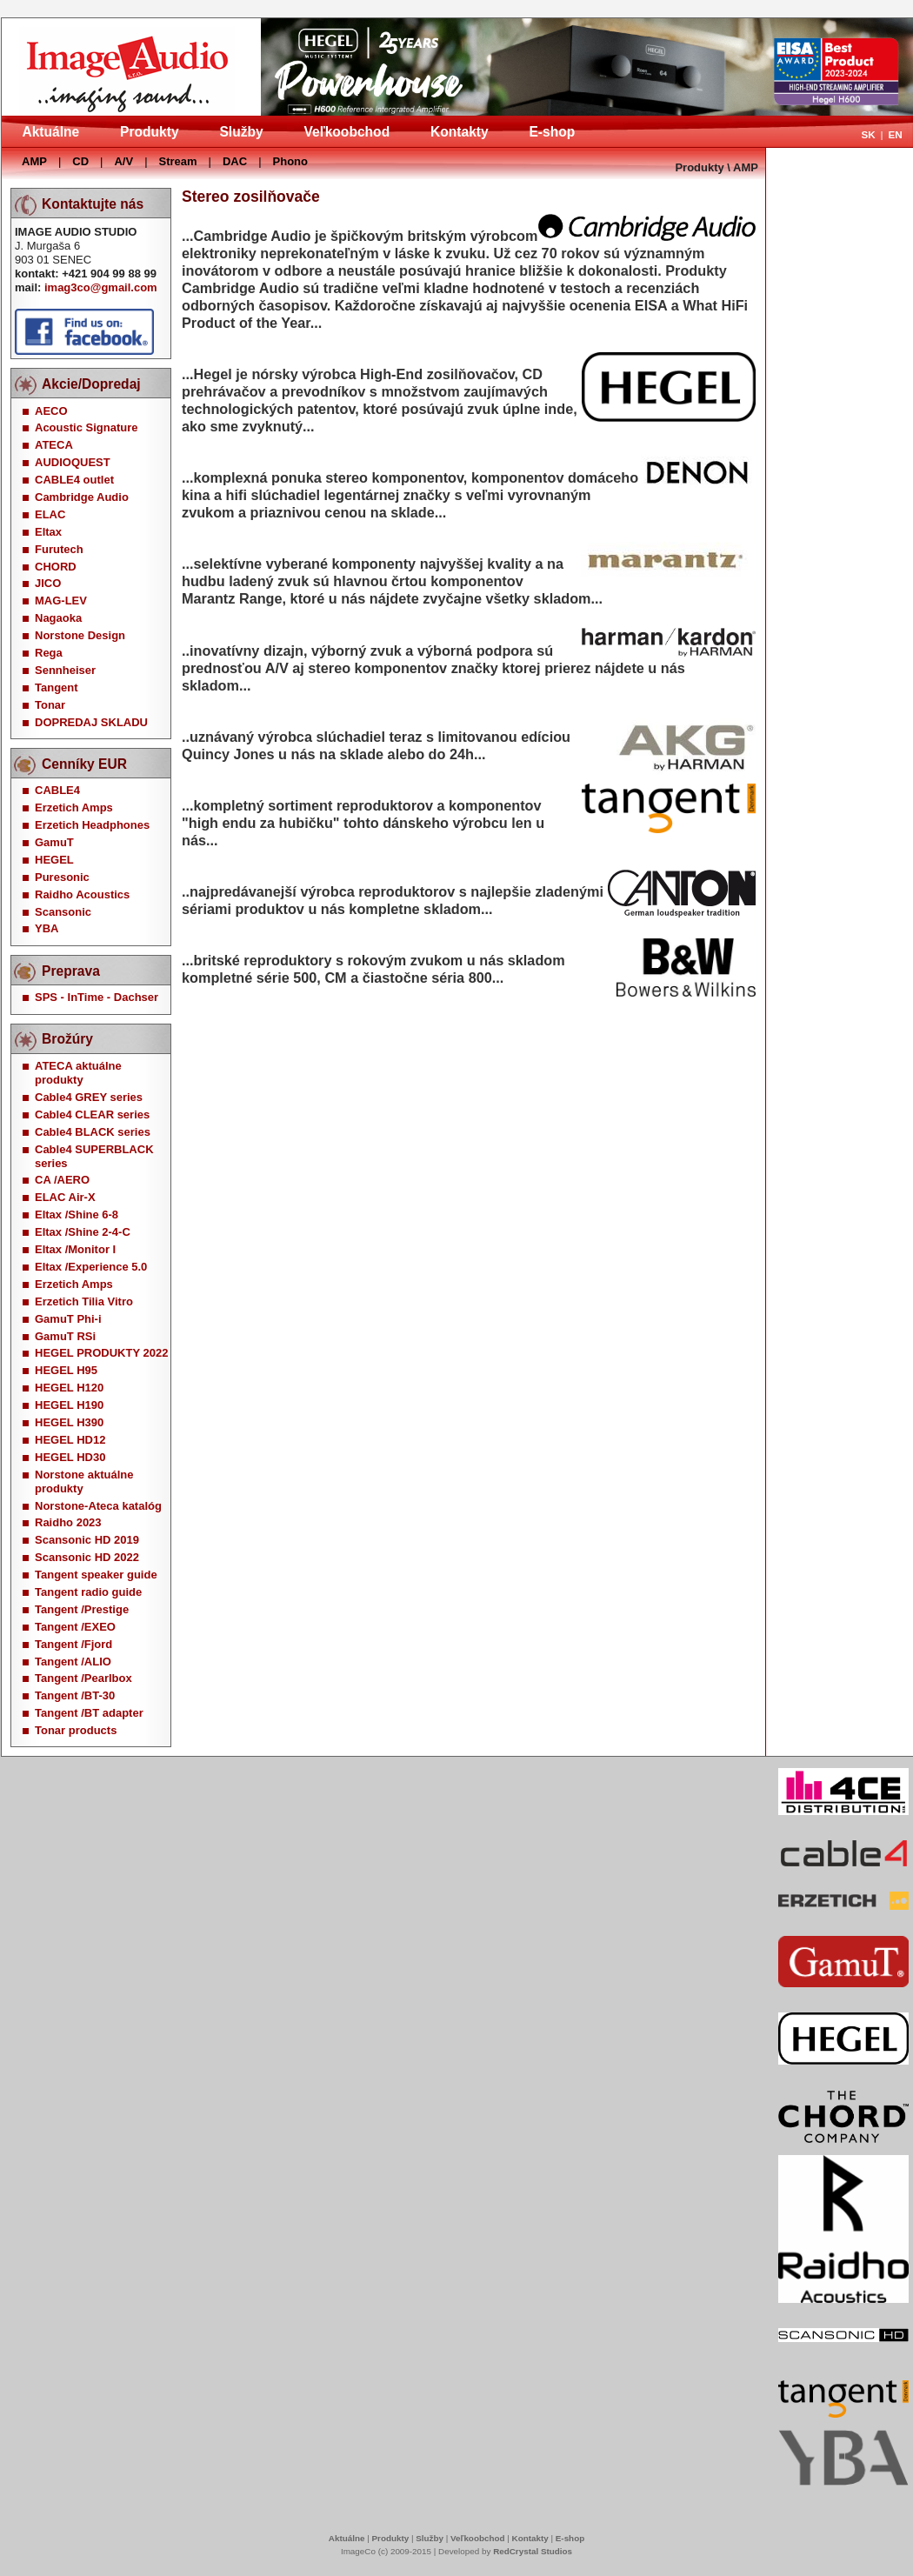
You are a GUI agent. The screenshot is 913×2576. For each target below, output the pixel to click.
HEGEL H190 (69, 1404)
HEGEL (54, 859)
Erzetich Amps (74, 807)
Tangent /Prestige (82, 1609)
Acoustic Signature (86, 427)
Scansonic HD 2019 (87, 1539)
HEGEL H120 (69, 1387)
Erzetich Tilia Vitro (84, 1301)
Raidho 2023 (68, 1522)
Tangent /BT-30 (75, 1695)
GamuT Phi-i (68, 1318)
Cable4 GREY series (89, 1097)
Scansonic (63, 911)
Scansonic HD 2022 (87, 1557)
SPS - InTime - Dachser (96, 997)
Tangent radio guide (88, 1591)
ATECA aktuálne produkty (78, 1072)
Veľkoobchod (346, 131)
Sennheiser (65, 670)
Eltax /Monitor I (75, 1249)
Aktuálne (50, 131)
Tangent (56, 687)
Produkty (149, 131)
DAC (235, 161)
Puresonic (62, 877)
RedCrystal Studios (532, 2551)
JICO (48, 583)
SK (868, 134)
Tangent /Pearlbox (83, 1678)
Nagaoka (58, 617)
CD (80, 161)
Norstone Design (80, 635)
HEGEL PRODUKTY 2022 (101, 1352)
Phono (290, 161)
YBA (46, 928)
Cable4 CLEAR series (92, 1114)
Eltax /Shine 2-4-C (82, 1231)
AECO (51, 410)
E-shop (552, 131)
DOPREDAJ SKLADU (91, 722)
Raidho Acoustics (82, 894)
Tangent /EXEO (75, 1626)
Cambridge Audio (82, 497)
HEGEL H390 (69, 1422)
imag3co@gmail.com (100, 287)
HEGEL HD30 (70, 1457)
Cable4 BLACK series (92, 1131)
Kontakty (459, 131)
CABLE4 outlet (74, 479)
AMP (34, 161)
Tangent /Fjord (73, 1644)
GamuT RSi (65, 1336)
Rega (49, 652)
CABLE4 (57, 790)
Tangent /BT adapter (89, 1712)
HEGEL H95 (66, 1370)
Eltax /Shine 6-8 (76, 1214)
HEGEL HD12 (70, 1439)
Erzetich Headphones (92, 824)
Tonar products (76, 1730)
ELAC (50, 514)
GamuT (54, 842)
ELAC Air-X (65, 1197)
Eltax (48, 531)
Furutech (59, 549)
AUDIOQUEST (72, 462)
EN (895, 134)
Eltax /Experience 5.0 (91, 1266)
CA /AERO (62, 1179)
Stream (178, 161)
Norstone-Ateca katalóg (98, 1505)
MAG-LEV (61, 600)
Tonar (50, 704)
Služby (241, 131)
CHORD (56, 566)
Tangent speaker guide (96, 1574)
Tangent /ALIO (73, 1661)
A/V (123, 161)
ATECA (54, 444)
